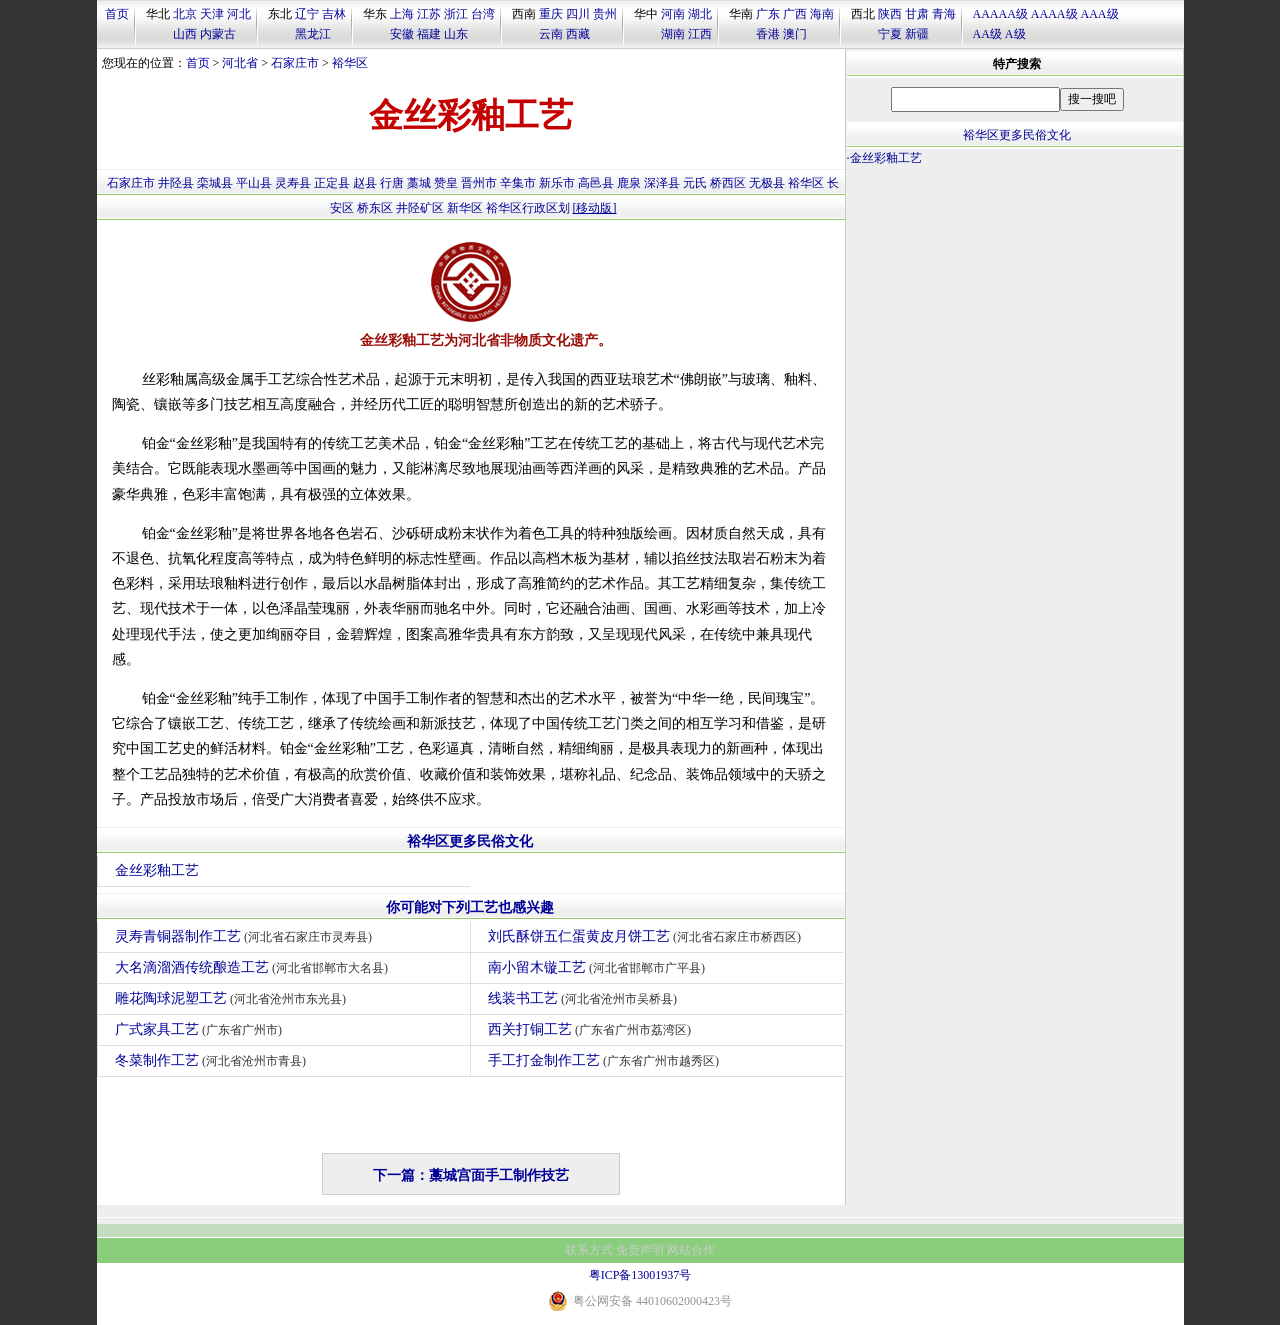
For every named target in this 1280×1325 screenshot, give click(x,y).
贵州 (605, 14)
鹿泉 (629, 183)
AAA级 (1100, 14)
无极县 (767, 183)
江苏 (429, 14)
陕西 (890, 14)
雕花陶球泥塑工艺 (233, 998)
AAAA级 (1054, 14)
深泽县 (662, 183)
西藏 (578, 34)
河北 (239, 14)
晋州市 (479, 183)
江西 (700, 34)
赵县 (365, 183)
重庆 (551, 14)
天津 (212, 14)
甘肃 (917, 14)
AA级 (987, 34)
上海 (402, 14)
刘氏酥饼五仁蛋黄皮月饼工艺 (647, 936)
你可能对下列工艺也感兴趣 (470, 907)
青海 (944, 14)
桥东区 (375, 208)
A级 (1015, 34)
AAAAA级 (1000, 14)
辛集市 (518, 183)
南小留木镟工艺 (599, 967)
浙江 (456, 14)
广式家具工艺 (201, 1029)
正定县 (332, 183)
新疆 (917, 34)
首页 (117, 14)
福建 (429, 34)
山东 (456, 34)
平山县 (254, 183)
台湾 (483, 14)
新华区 (465, 208)
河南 (673, 14)
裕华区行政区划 (528, 208)
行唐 (392, 183)
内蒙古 (218, 34)
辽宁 (307, 14)
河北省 (240, 63)
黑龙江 (313, 34)
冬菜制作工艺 (213, 1060)
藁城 (419, 183)
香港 (768, 34)
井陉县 (176, 183)
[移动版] (595, 208)
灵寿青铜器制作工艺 (246, 936)
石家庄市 (295, 63)
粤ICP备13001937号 (640, 1275)
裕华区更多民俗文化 (470, 841)
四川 (578, 14)
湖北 (700, 14)
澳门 (795, 34)
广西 (795, 14)
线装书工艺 (585, 998)
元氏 (695, 183)
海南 (822, 14)
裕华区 (350, 63)
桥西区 (728, 183)
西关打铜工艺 (592, 1029)
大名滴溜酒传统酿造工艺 (254, 967)
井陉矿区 (420, 208)
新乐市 (557, 183)
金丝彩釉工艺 (157, 870)
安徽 (402, 34)
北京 (185, 14)
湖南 (673, 34)
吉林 (334, 14)
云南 (551, 34)
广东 (768, 14)
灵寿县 (293, 183)
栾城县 (215, 183)
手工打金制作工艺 (606, 1060)
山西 (185, 34)
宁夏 (890, 34)
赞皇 (446, 183)
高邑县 (596, 183)
